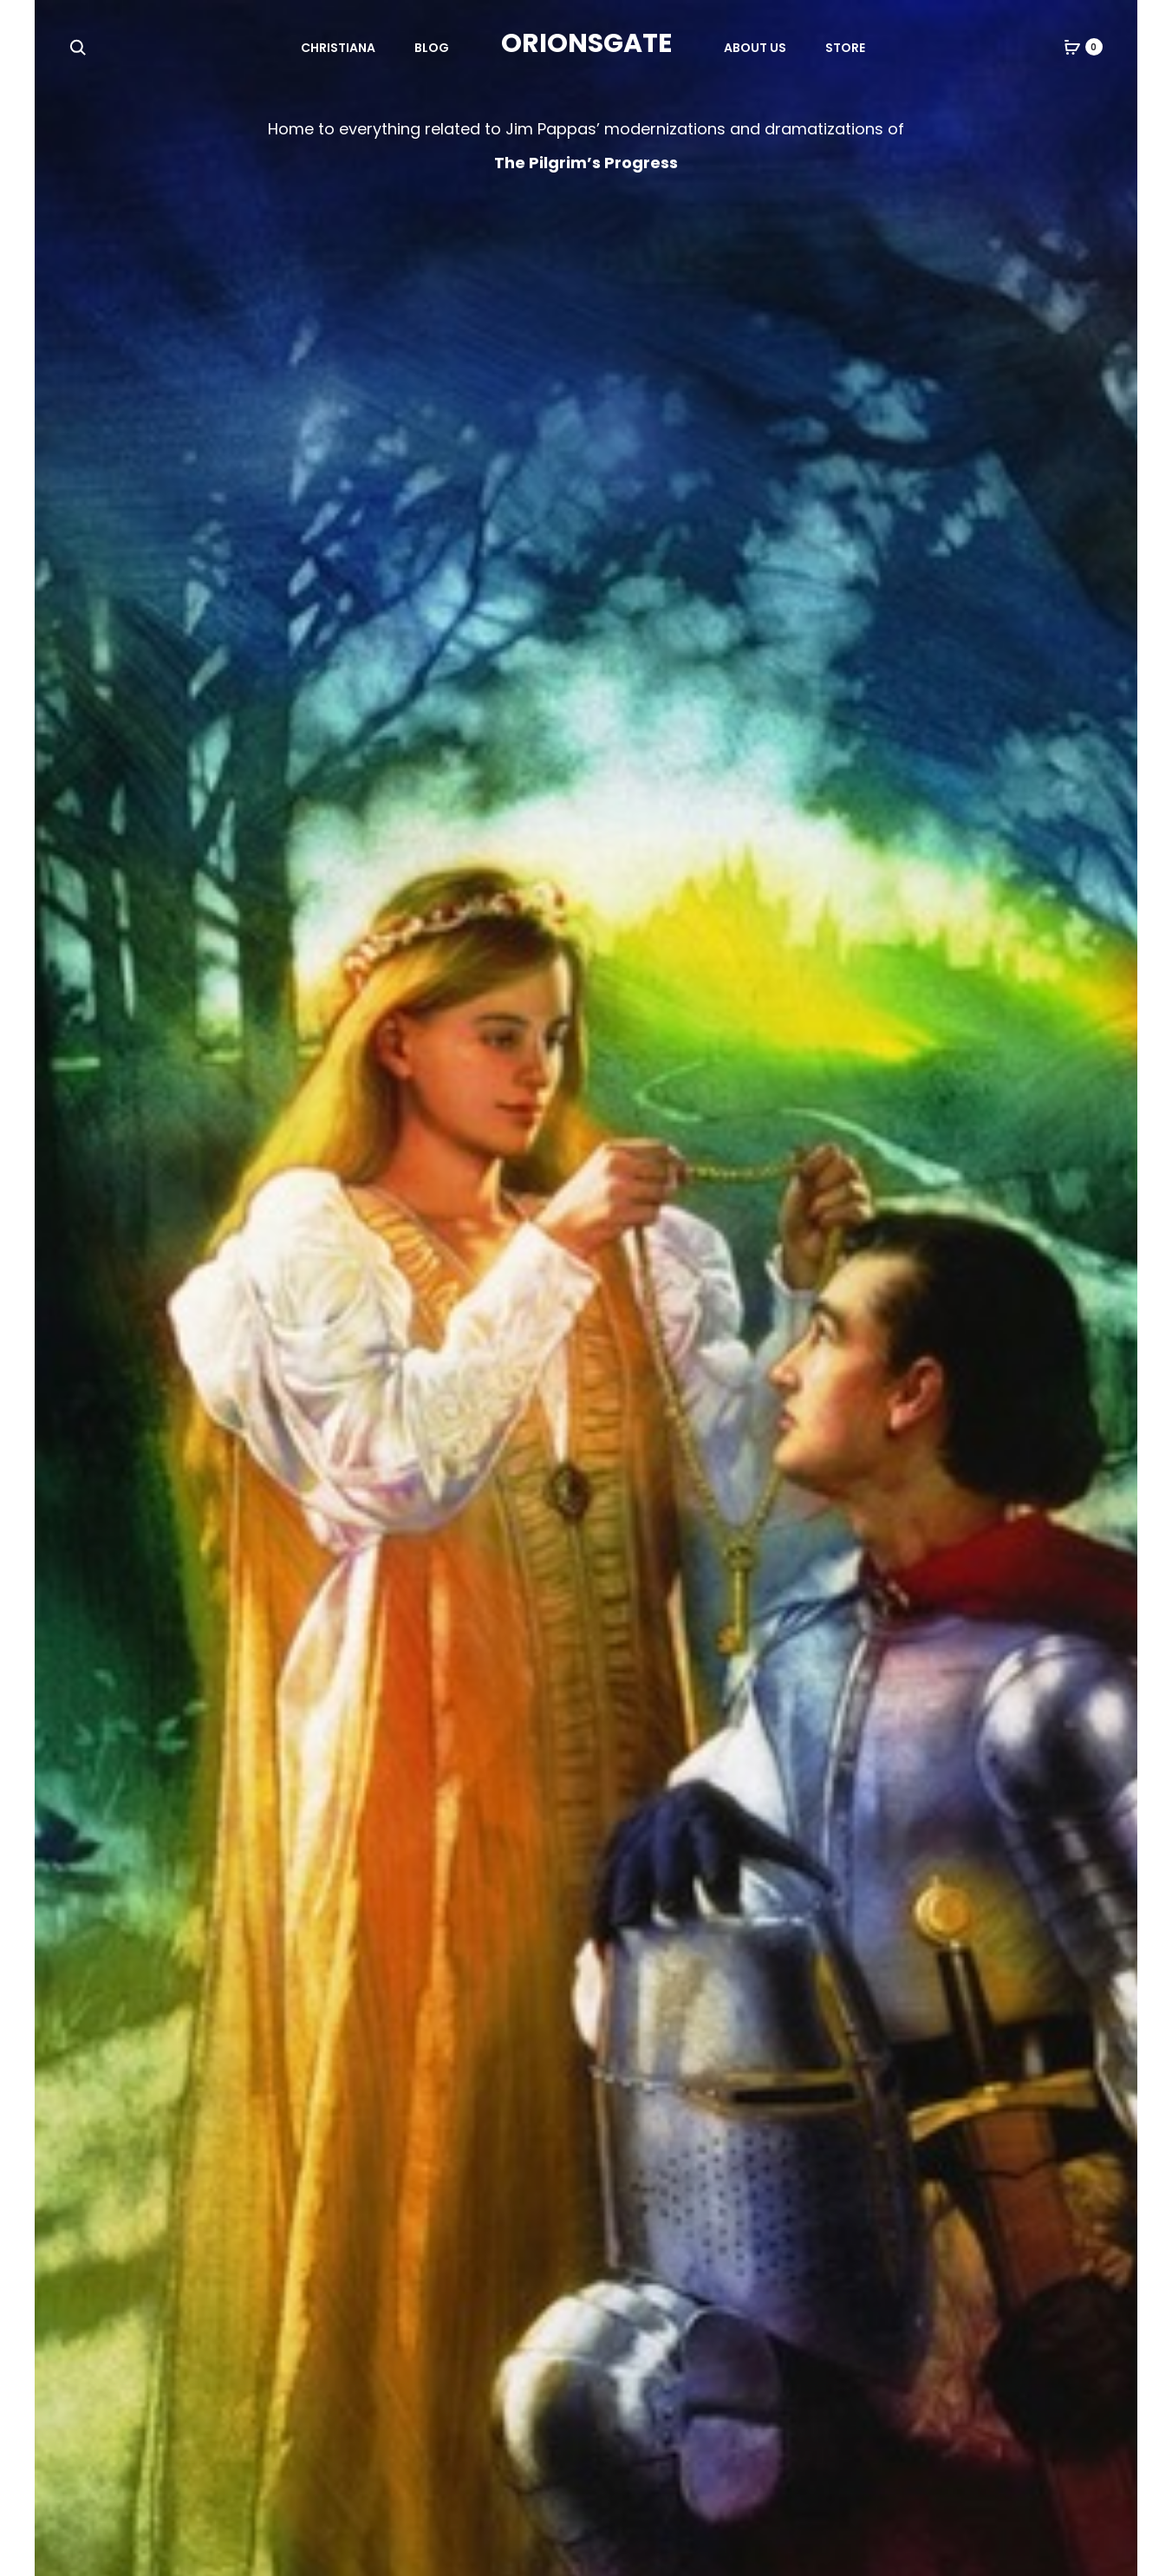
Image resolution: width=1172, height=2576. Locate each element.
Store (845, 47)
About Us (755, 47)
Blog (431, 47)
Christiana (338, 47)
